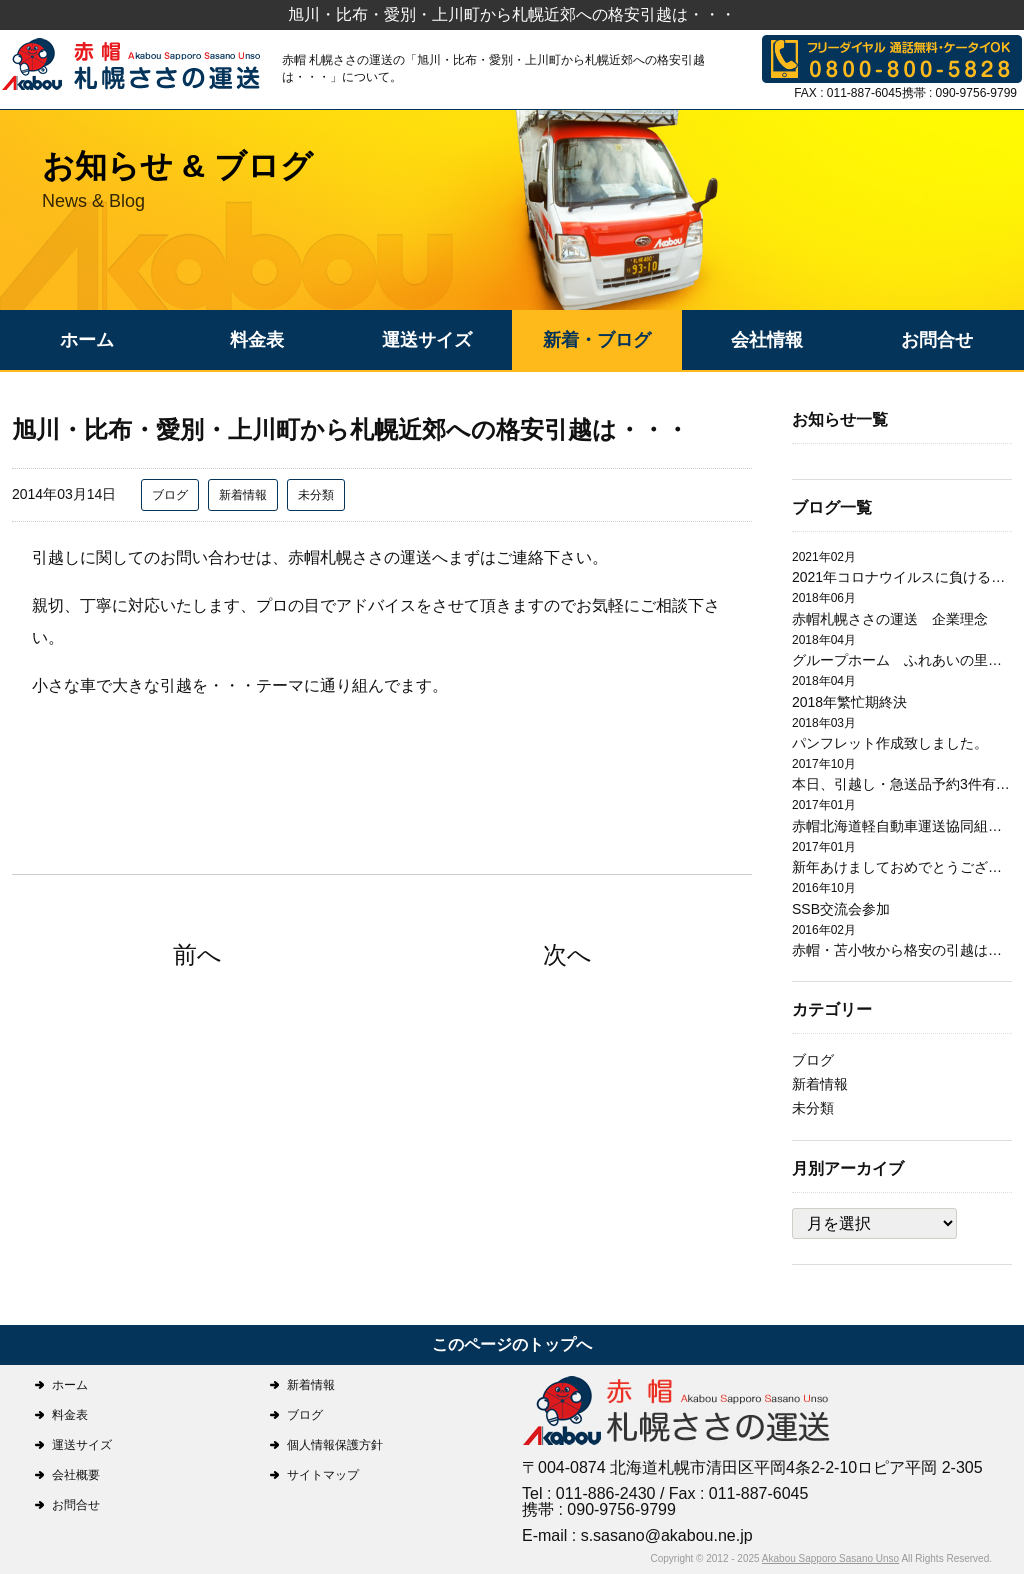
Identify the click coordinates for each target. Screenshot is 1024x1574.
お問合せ (937, 340)
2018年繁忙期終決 (849, 702)
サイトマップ (323, 1475)
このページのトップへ (512, 1344)
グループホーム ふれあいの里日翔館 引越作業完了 (902, 660)
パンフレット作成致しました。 (890, 743)
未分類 (316, 495)
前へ (197, 954)
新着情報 (243, 495)
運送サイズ (427, 340)
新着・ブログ (597, 340)
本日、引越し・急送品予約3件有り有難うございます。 (902, 784)
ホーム (87, 340)
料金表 (257, 340)
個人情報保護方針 (335, 1445)
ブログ (170, 495)
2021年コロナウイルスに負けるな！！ (902, 577)
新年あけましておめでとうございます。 (902, 867)
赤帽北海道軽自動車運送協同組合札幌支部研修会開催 (902, 826)
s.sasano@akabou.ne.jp (667, 1535)
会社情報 (767, 340)
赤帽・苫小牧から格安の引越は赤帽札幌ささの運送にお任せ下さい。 (902, 950)
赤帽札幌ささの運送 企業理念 (890, 619)
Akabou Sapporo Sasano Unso (830, 1558)
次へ (567, 954)
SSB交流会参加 (841, 909)
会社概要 (76, 1475)
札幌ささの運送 (677, 1412)
